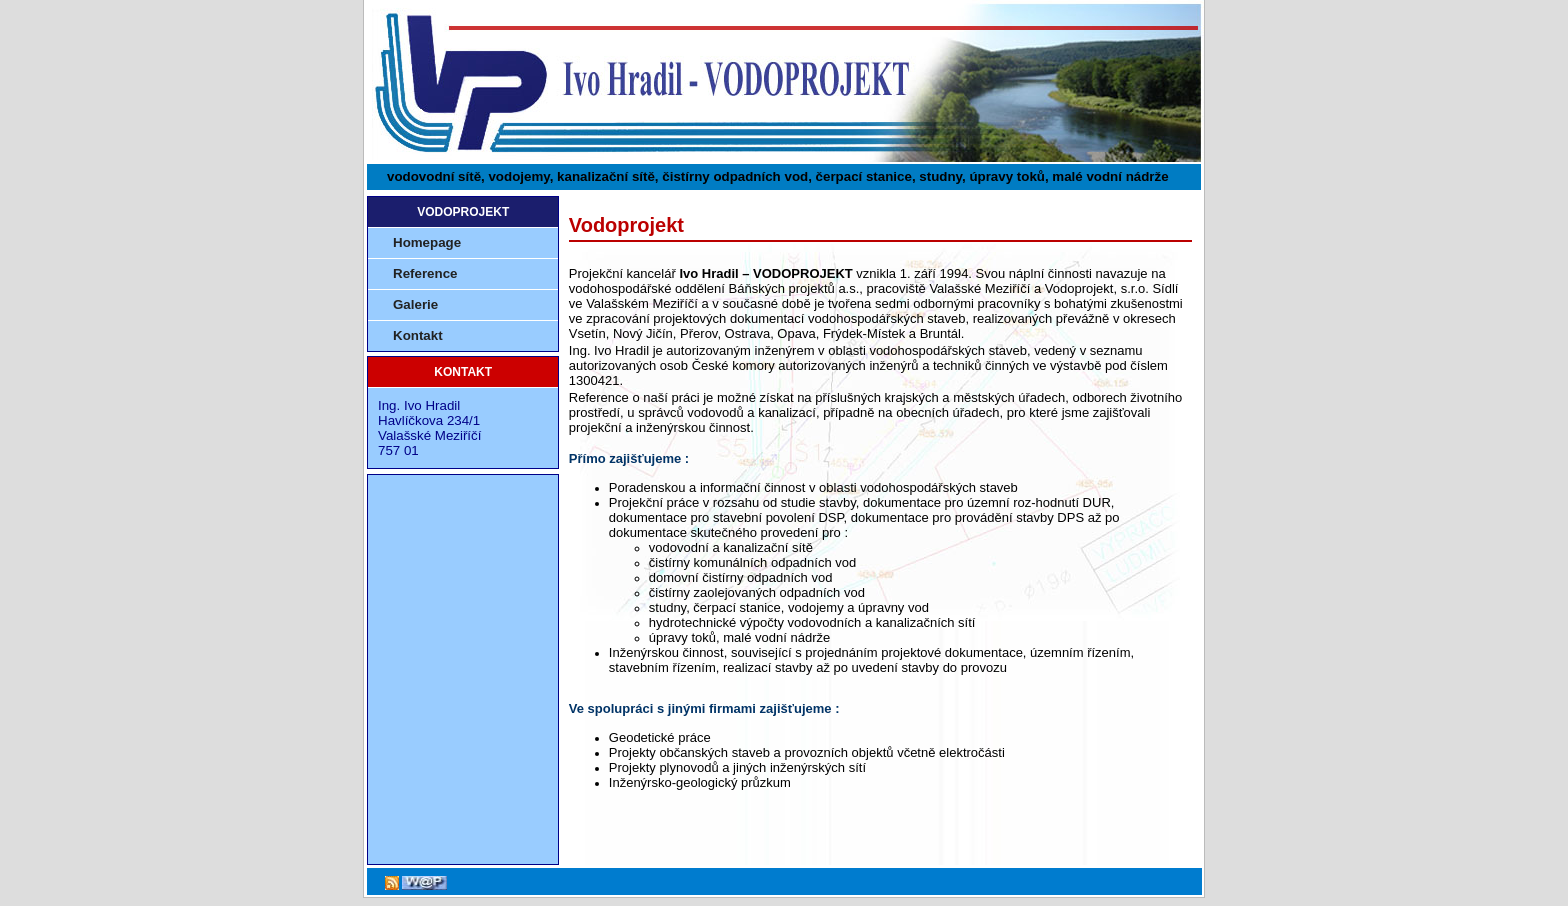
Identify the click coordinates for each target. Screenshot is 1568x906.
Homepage (427, 242)
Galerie (415, 304)
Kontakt (418, 335)
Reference (425, 273)
